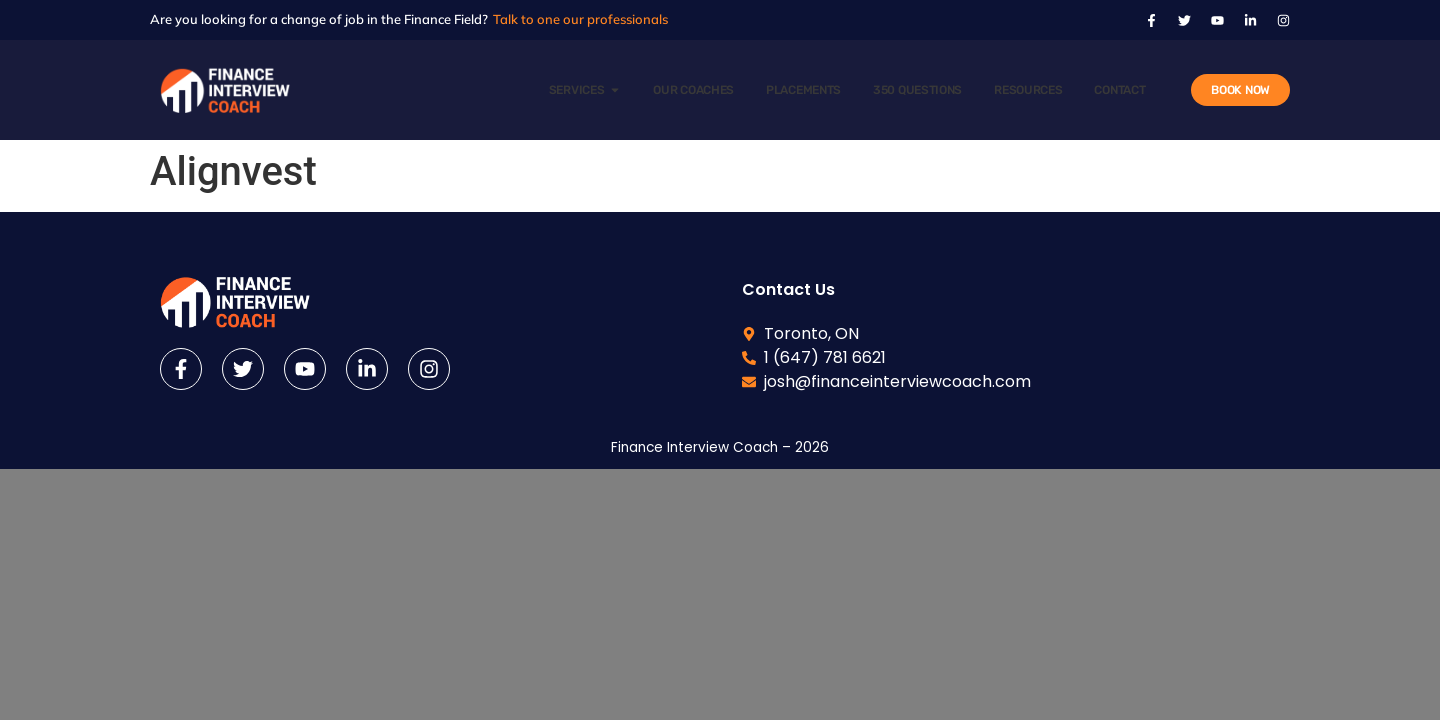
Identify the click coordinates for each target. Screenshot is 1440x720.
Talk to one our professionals (580, 19)
